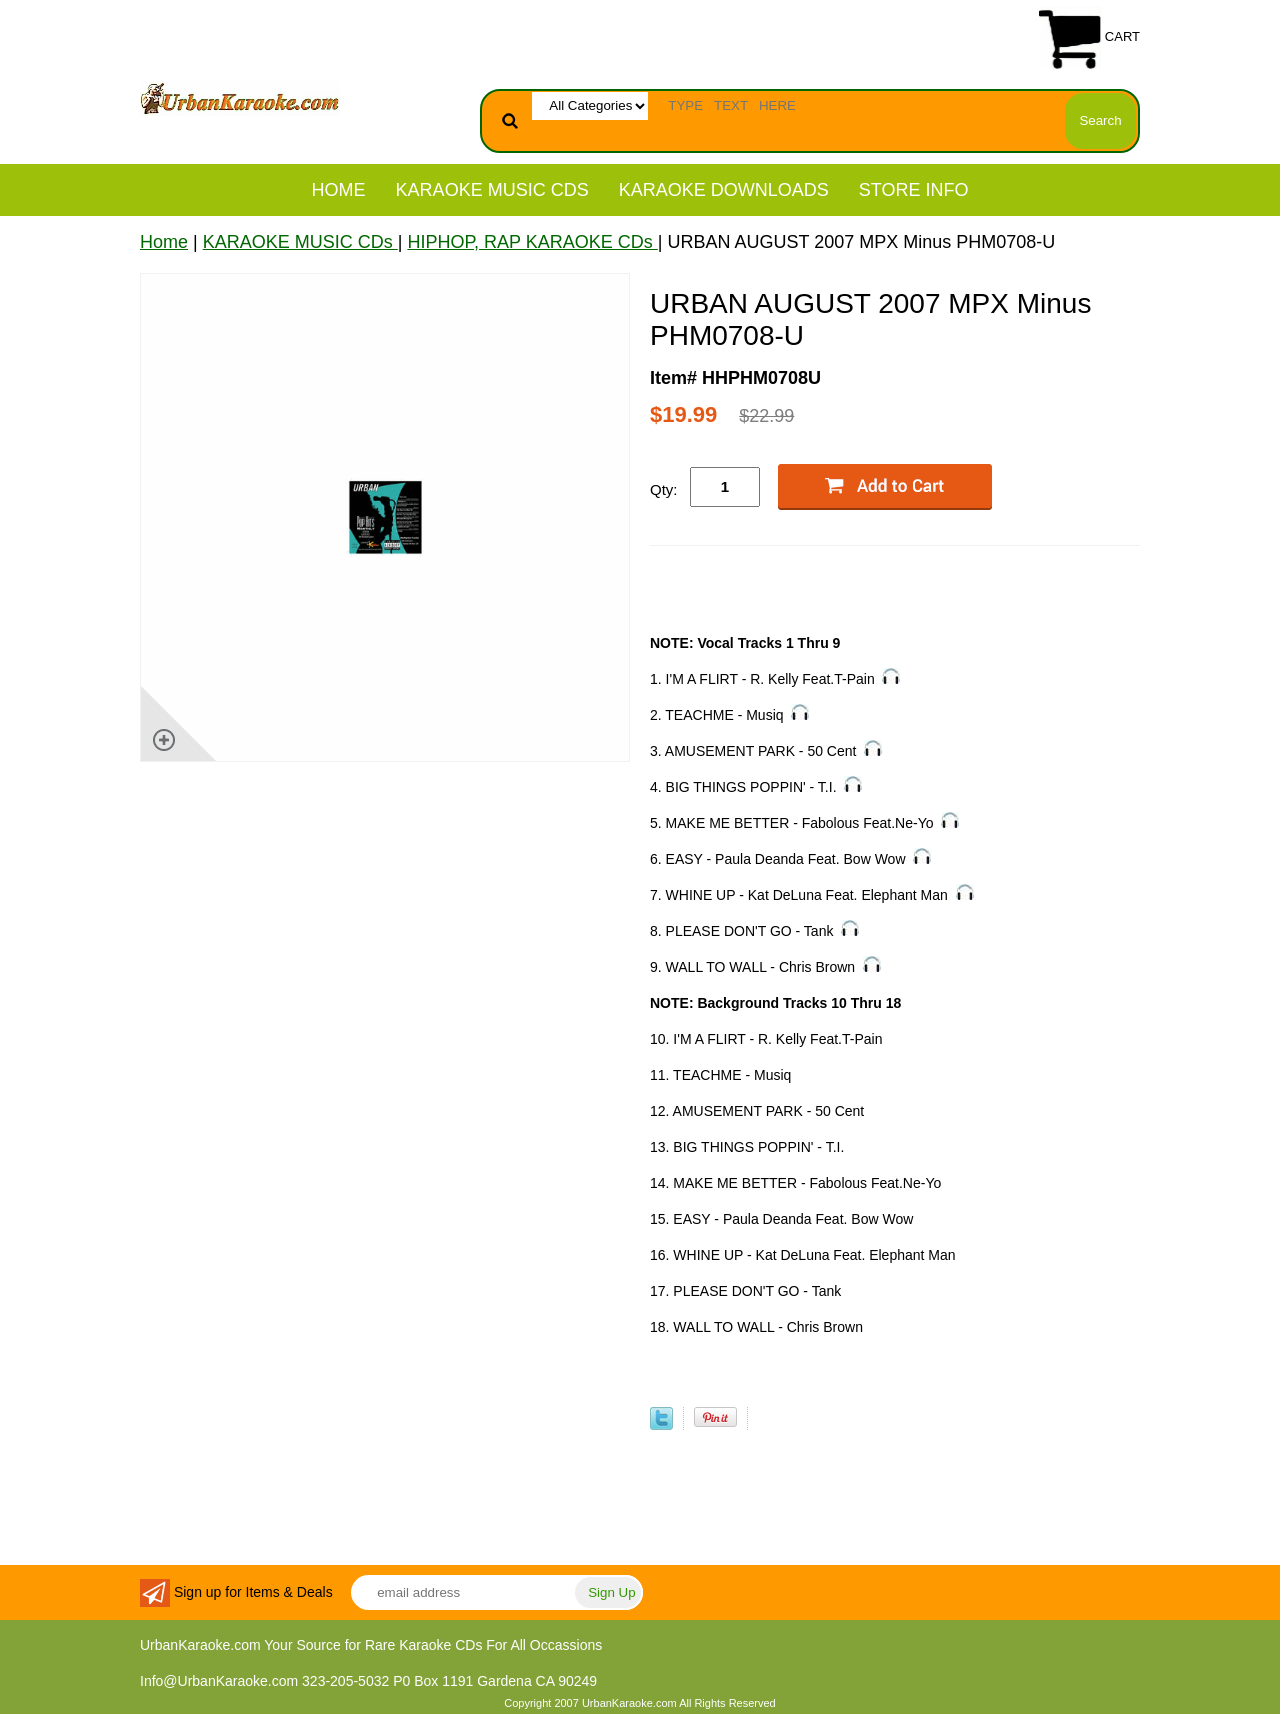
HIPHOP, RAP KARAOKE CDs (532, 242)
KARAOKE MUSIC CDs (492, 190)
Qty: (664, 489)
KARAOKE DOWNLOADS (724, 190)
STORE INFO (914, 190)
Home (339, 190)
